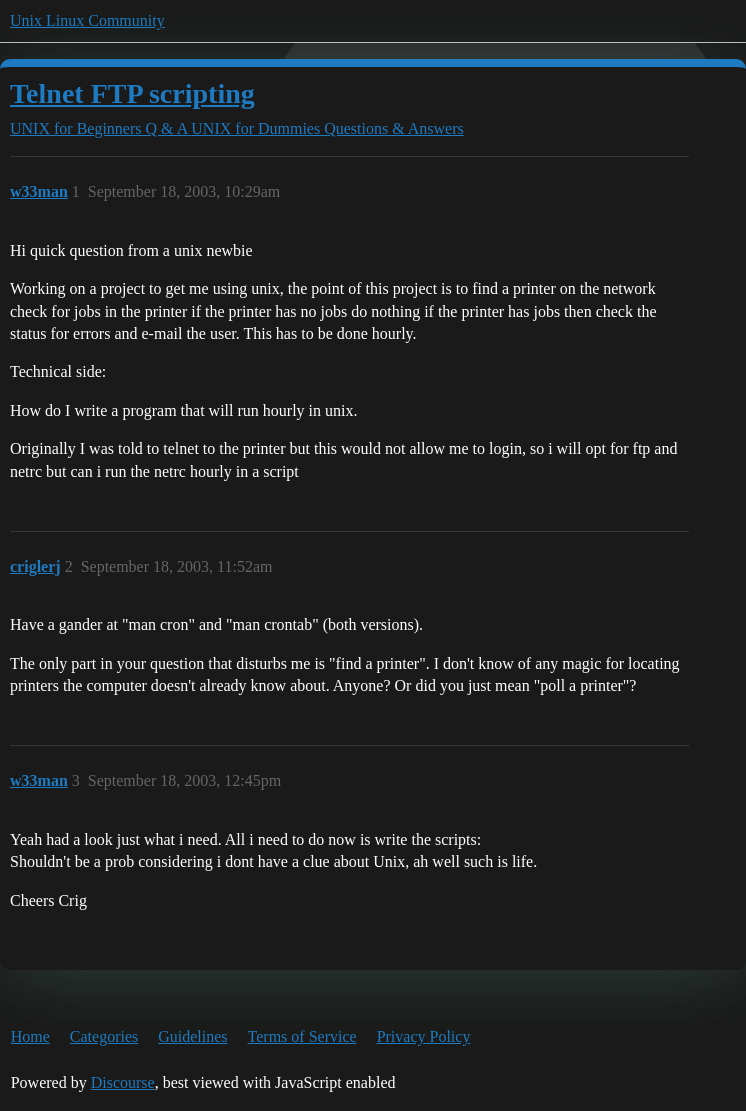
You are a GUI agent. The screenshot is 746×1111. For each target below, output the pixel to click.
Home (30, 1036)
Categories (104, 1036)
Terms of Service (302, 1036)
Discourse (123, 1082)
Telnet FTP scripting (132, 93)
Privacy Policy (424, 1036)
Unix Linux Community (87, 20)
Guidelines (192, 1036)
